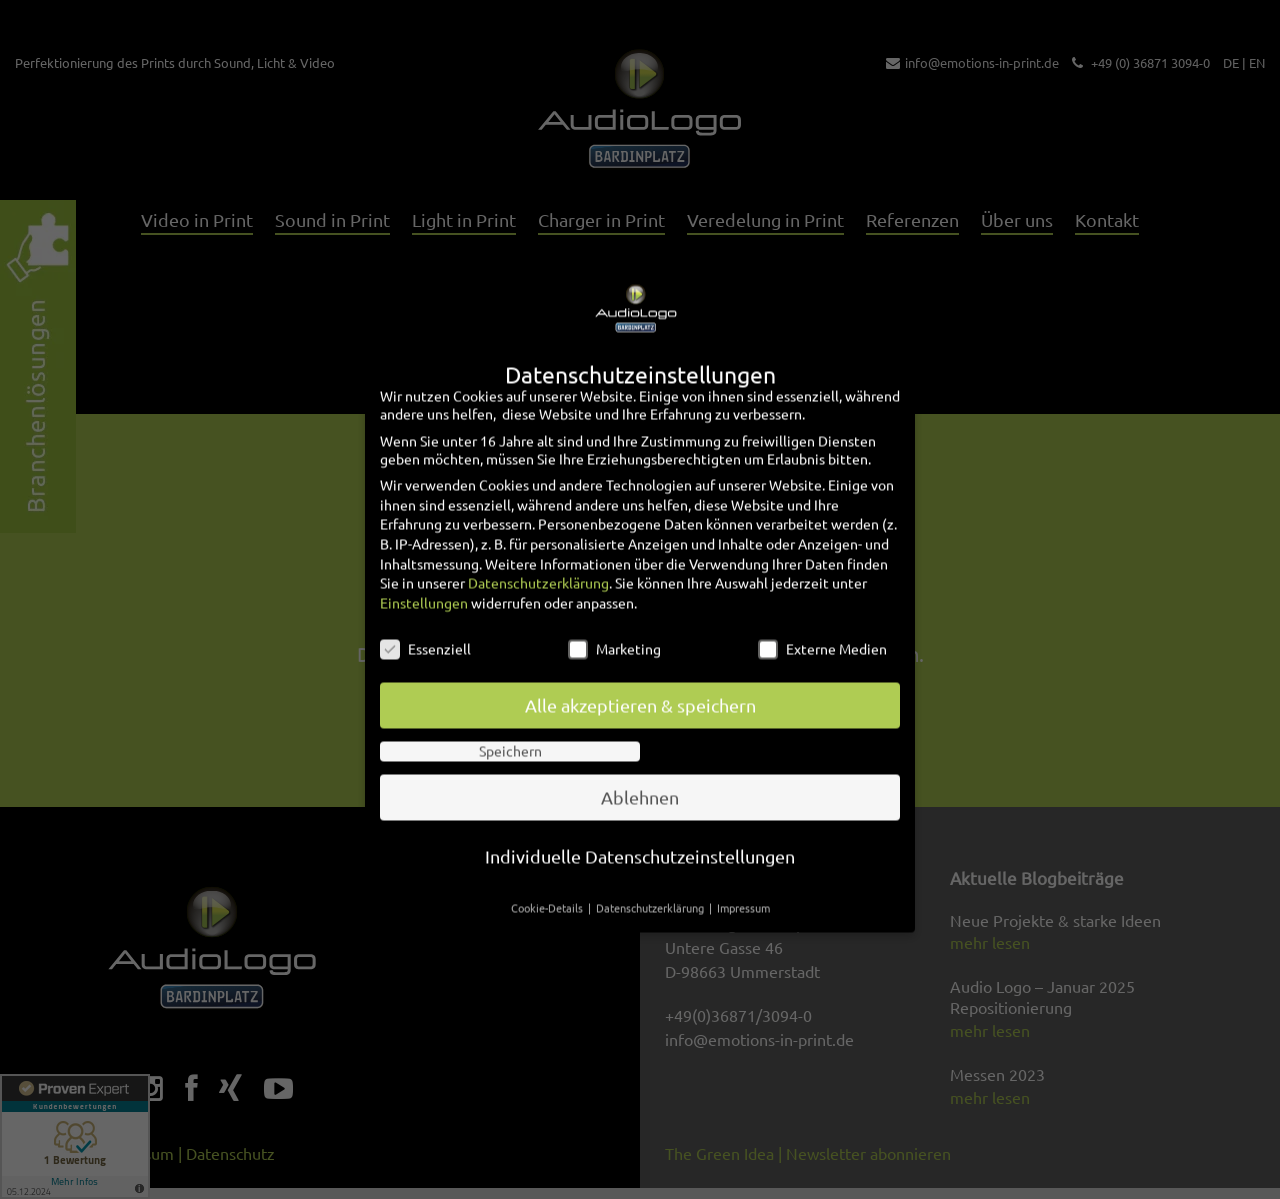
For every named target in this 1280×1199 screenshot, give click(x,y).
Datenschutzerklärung (538, 550)
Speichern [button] (510, 718)
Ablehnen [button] (640, 764)
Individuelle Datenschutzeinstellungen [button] (640, 823)
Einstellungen (424, 570)
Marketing (614, 616)
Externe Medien (822, 616)
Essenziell (425, 616)
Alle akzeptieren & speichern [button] (640, 672)
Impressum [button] (743, 875)
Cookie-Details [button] (548, 875)
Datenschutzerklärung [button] (651, 875)
